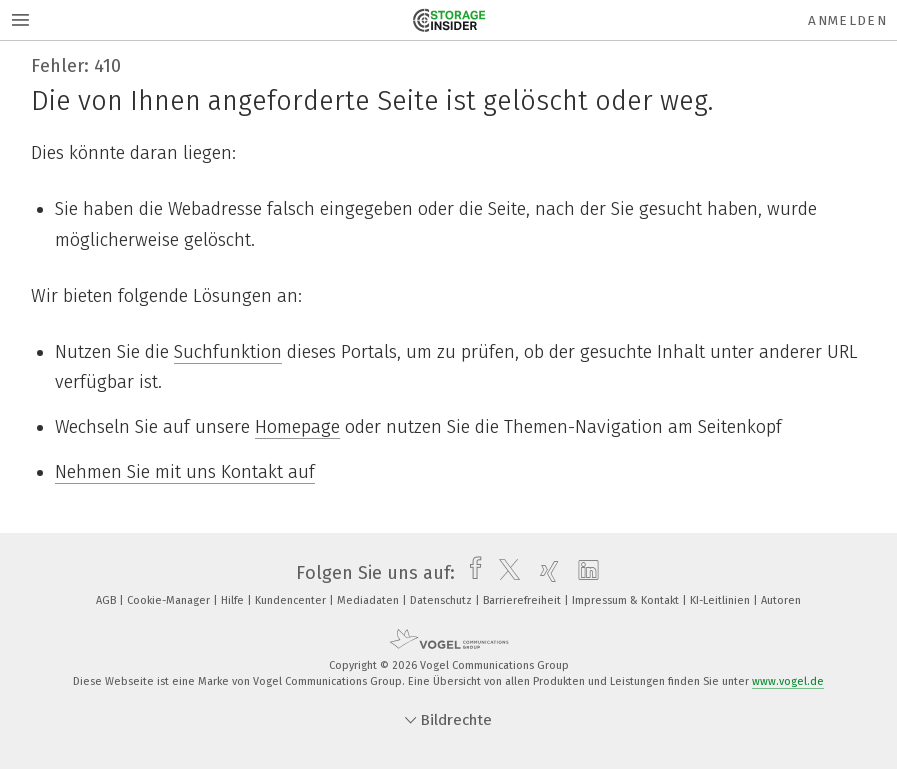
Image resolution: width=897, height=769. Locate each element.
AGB (107, 600)
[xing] (544, 573)
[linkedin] (583, 573)
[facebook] (470, 573)
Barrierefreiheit (523, 600)
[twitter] (504, 573)
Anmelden (847, 20)
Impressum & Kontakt (627, 600)
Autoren (781, 600)
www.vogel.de (788, 681)
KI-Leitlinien (721, 600)
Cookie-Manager (170, 600)
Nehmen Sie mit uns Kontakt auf (185, 472)
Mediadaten (369, 600)
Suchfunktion (228, 352)
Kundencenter (292, 600)
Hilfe (234, 600)
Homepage (297, 427)
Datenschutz (442, 600)
